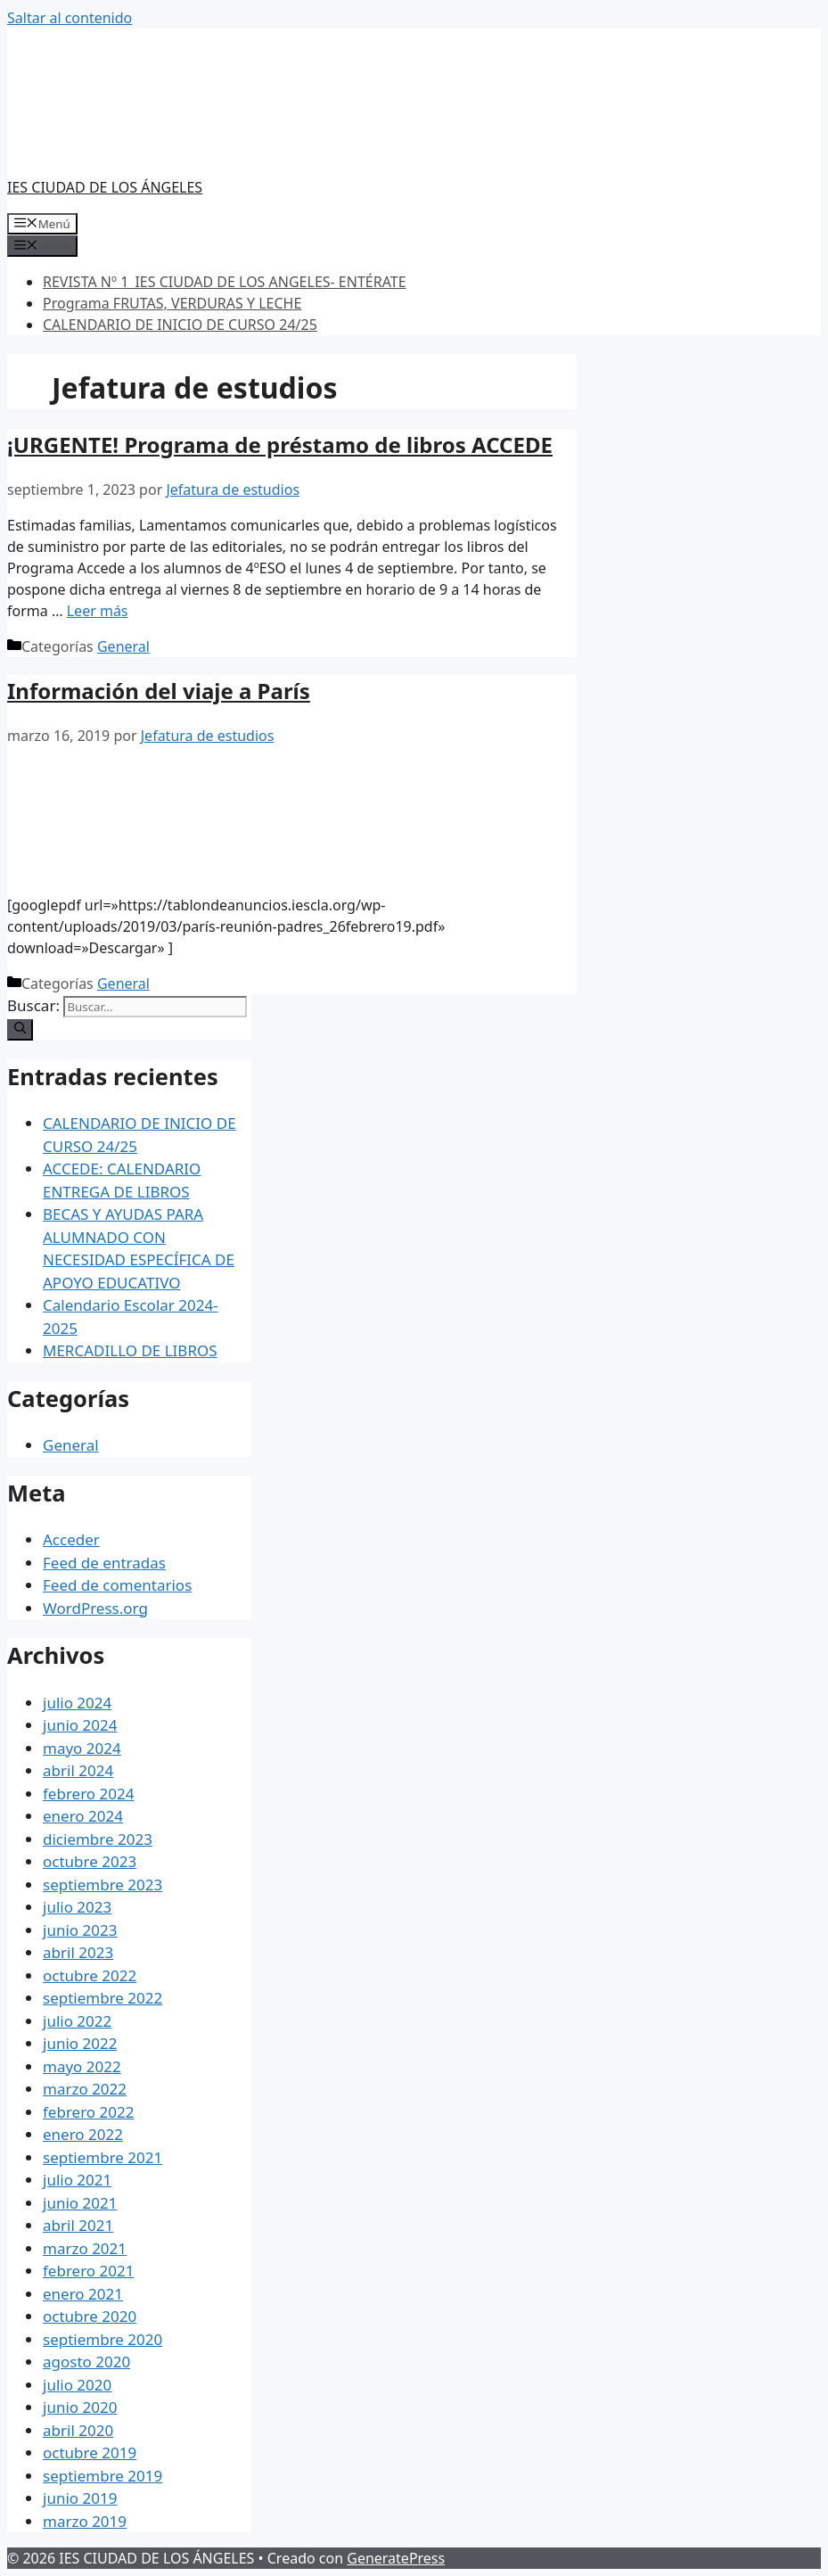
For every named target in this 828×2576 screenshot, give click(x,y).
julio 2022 (77, 2021)
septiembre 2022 (102, 1998)
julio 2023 (77, 1907)
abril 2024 (78, 1770)
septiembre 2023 (102, 1884)
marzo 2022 (85, 2088)
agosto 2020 (86, 2361)
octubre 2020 (89, 2316)
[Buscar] (20, 1030)
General (123, 646)
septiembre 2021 (102, 2157)
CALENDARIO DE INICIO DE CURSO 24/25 (180, 324)
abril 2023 (78, 1952)
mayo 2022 (82, 2066)
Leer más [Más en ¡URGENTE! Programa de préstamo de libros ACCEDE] (97, 611)
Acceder (71, 1539)
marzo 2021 (85, 2248)
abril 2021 (78, 2225)
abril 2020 (78, 2430)
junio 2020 (80, 2407)
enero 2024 (83, 1816)
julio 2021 (77, 2179)
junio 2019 (80, 2498)
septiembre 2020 (102, 2339)
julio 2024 (77, 1702)
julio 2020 (77, 2384)
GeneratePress (396, 2558)
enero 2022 (83, 2134)
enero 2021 (83, 2294)
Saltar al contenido (69, 18)
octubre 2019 (89, 2452)
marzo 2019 (85, 2521)
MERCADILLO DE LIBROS (130, 1350)
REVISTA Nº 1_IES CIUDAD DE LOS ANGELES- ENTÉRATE (224, 282)
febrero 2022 (88, 2112)
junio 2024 (80, 1725)
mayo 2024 (82, 1748)
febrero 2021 (88, 2270)
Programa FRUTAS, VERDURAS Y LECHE (172, 303)
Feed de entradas (104, 1562)
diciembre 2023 (97, 1839)
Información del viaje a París (158, 690)
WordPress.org (95, 1608)
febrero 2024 (88, 1793)
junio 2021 (80, 2203)
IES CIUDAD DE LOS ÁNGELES (104, 187)
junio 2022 (80, 2043)
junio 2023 (80, 1930)
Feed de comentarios (117, 1585)
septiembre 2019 (102, 2475)
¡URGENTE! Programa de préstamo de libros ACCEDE (280, 444)
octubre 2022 (89, 1975)
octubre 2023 (89, 1861)
